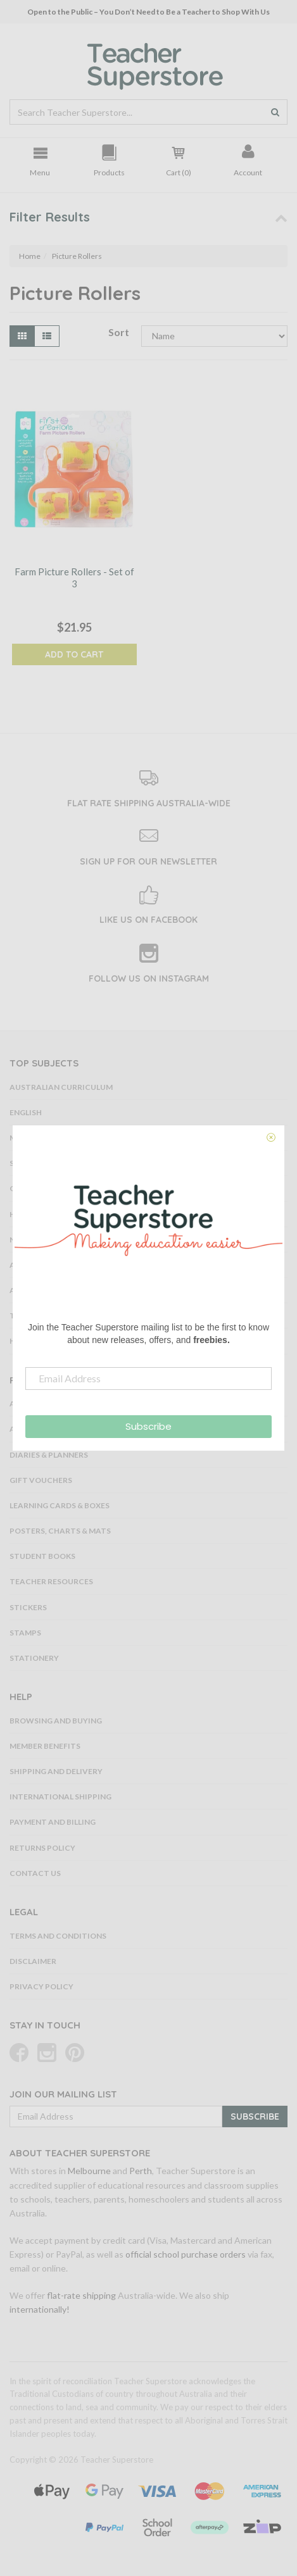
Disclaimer (32, 1961)
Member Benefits (44, 1746)
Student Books (42, 1556)
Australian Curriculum (61, 1087)
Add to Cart (74, 654)
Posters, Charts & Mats (60, 1530)
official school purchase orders (185, 2254)
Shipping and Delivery (56, 1771)
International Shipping (60, 1796)
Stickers (28, 1607)
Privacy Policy (41, 1986)
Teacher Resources (51, 1581)
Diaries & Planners (48, 1455)
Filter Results (49, 217)
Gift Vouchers (40, 1480)
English (25, 1112)
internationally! (39, 2309)
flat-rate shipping (81, 2295)
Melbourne (89, 2170)
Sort (118, 332)
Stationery (34, 1658)
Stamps (25, 1632)
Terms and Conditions (57, 1936)
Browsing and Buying (55, 1720)
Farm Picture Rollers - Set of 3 (74, 578)
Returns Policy (42, 1848)
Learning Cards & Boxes (59, 1505)
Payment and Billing (52, 1822)
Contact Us (35, 1873)
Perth (140, 2170)
